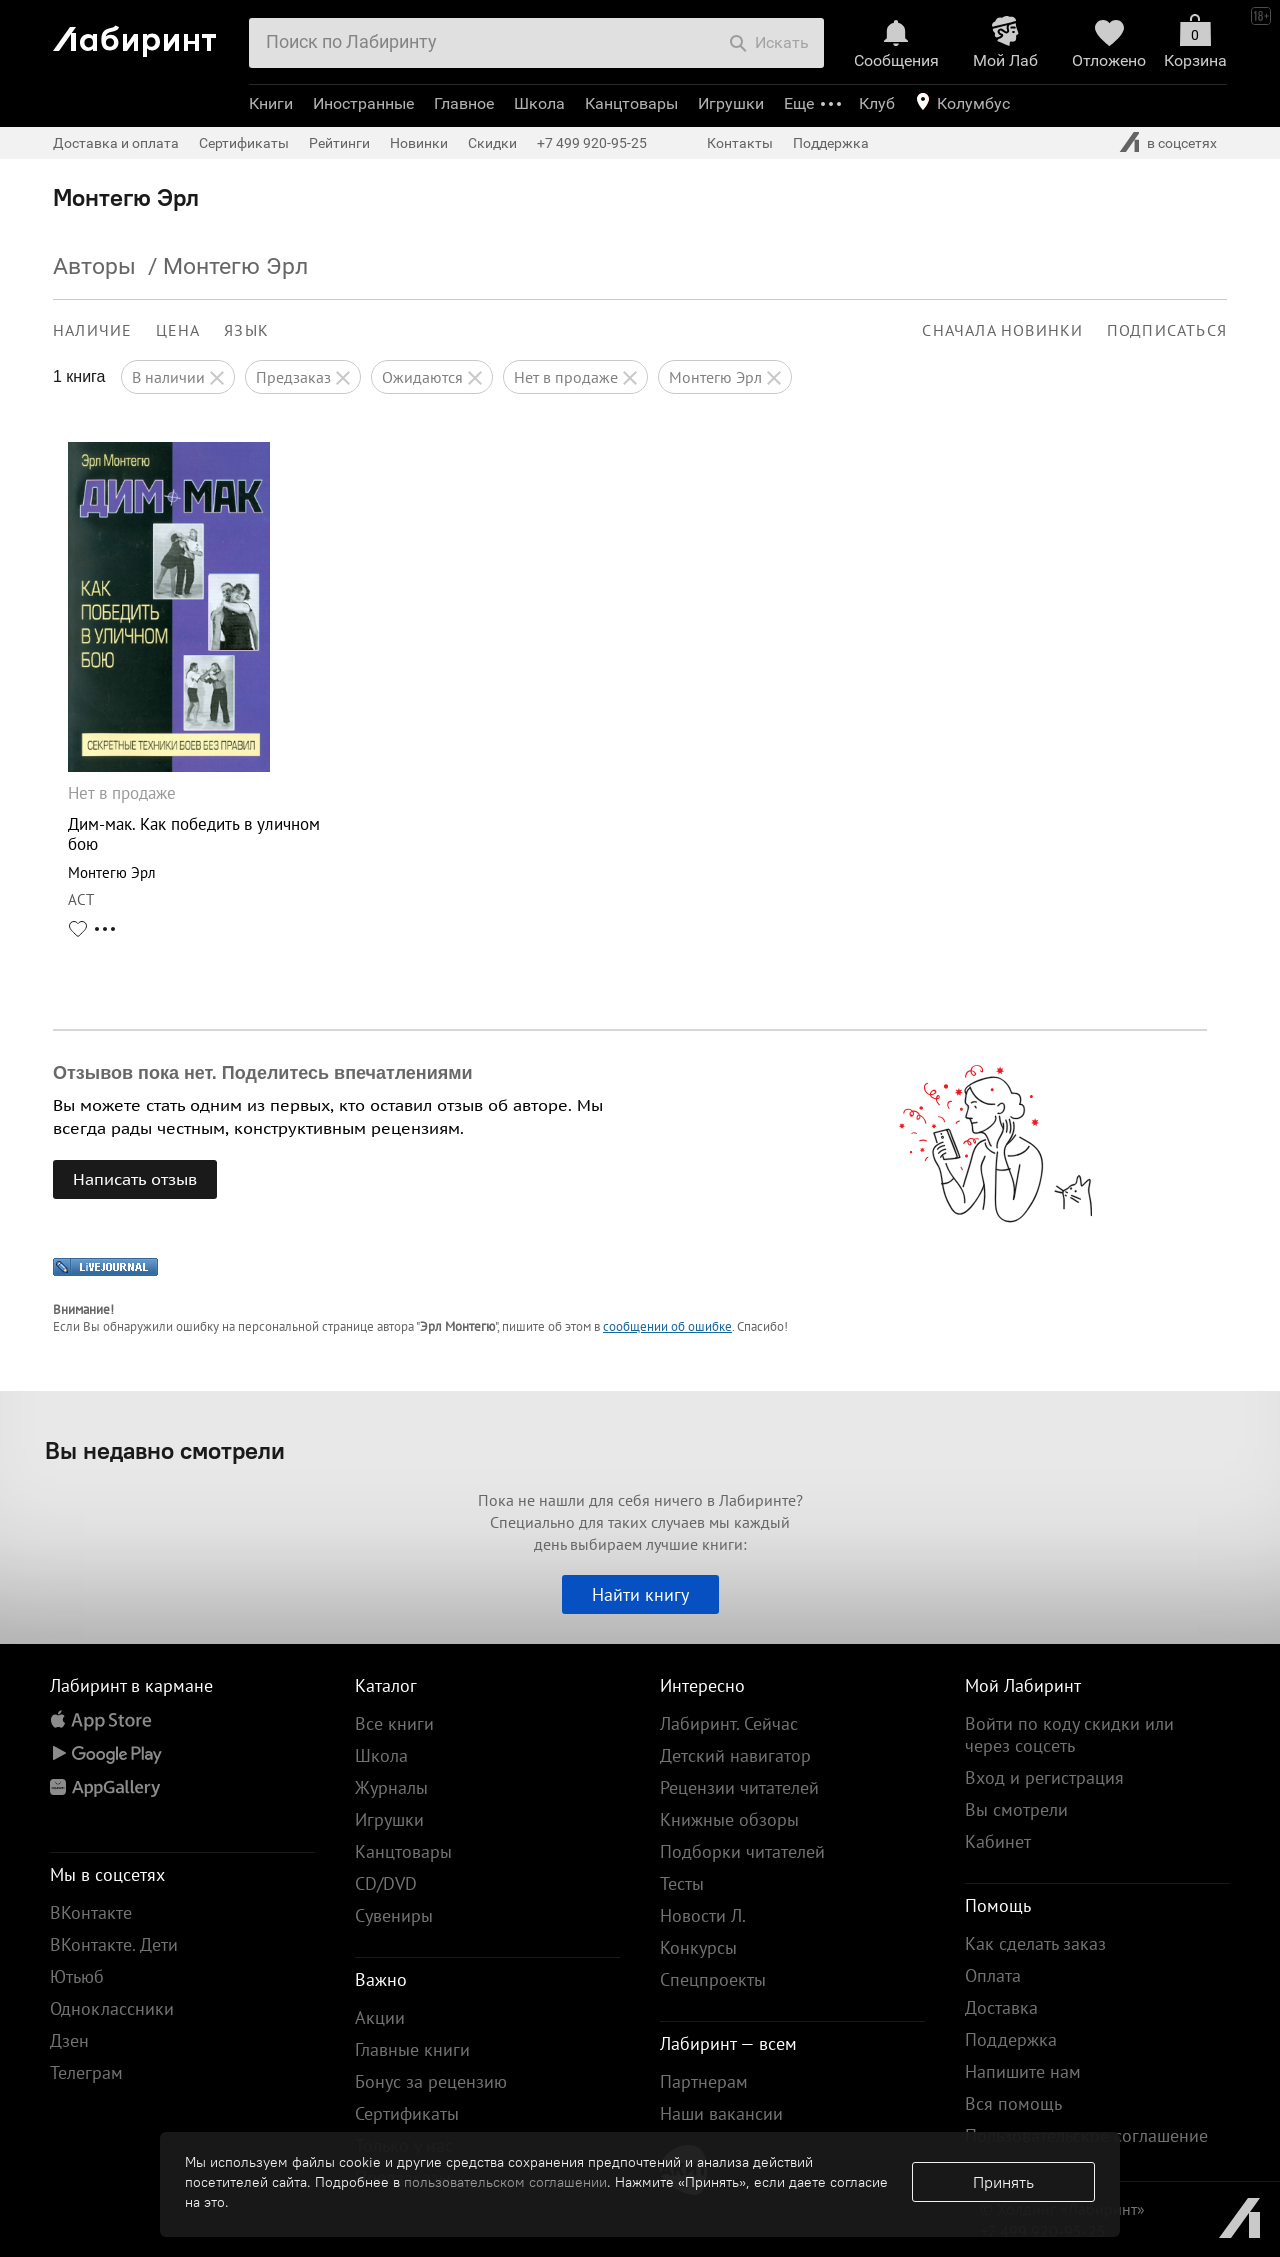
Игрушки (731, 103)
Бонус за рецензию (431, 2081)
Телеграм (86, 2072)
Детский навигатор (735, 1755)
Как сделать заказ (1035, 1943)
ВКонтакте (91, 1912)
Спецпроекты (713, 1979)
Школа (539, 103)
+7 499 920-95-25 (592, 143)
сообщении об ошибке (667, 1326)
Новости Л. (703, 1915)
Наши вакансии (721, 2113)
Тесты (682, 1883)
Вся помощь (1013, 2103)
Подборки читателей (742, 1851)
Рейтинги (339, 143)
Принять (1003, 2182)
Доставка (1001, 2007)
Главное (464, 103)
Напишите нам (1023, 2071)
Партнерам (704, 2081)
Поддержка (831, 143)
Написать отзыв (135, 1179)
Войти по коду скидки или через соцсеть (1069, 1734)
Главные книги (412, 2049)
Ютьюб (77, 1976)
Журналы (391, 1787)
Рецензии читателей (739, 1787)
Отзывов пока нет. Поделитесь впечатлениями (263, 1073)
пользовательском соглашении (505, 2182)
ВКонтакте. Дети (114, 1944)
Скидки (492, 143)
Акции (380, 2017)
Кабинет (998, 1841)
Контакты (740, 143)
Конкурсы (698, 1947)
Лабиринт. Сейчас (729, 1723)
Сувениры (394, 1915)
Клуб (877, 103)
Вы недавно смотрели (165, 1450)
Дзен (69, 2040)
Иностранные (363, 103)
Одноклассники (112, 2008)
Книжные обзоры (729, 1819)
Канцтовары (631, 103)
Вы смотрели (1016, 1809)
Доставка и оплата (116, 143)
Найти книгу (640, 1594)
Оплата (993, 1975)
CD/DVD (386, 1883)
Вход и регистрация (1044, 1777)
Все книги (394, 1723)
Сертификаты (244, 143)
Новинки (419, 143)
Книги (271, 103)
